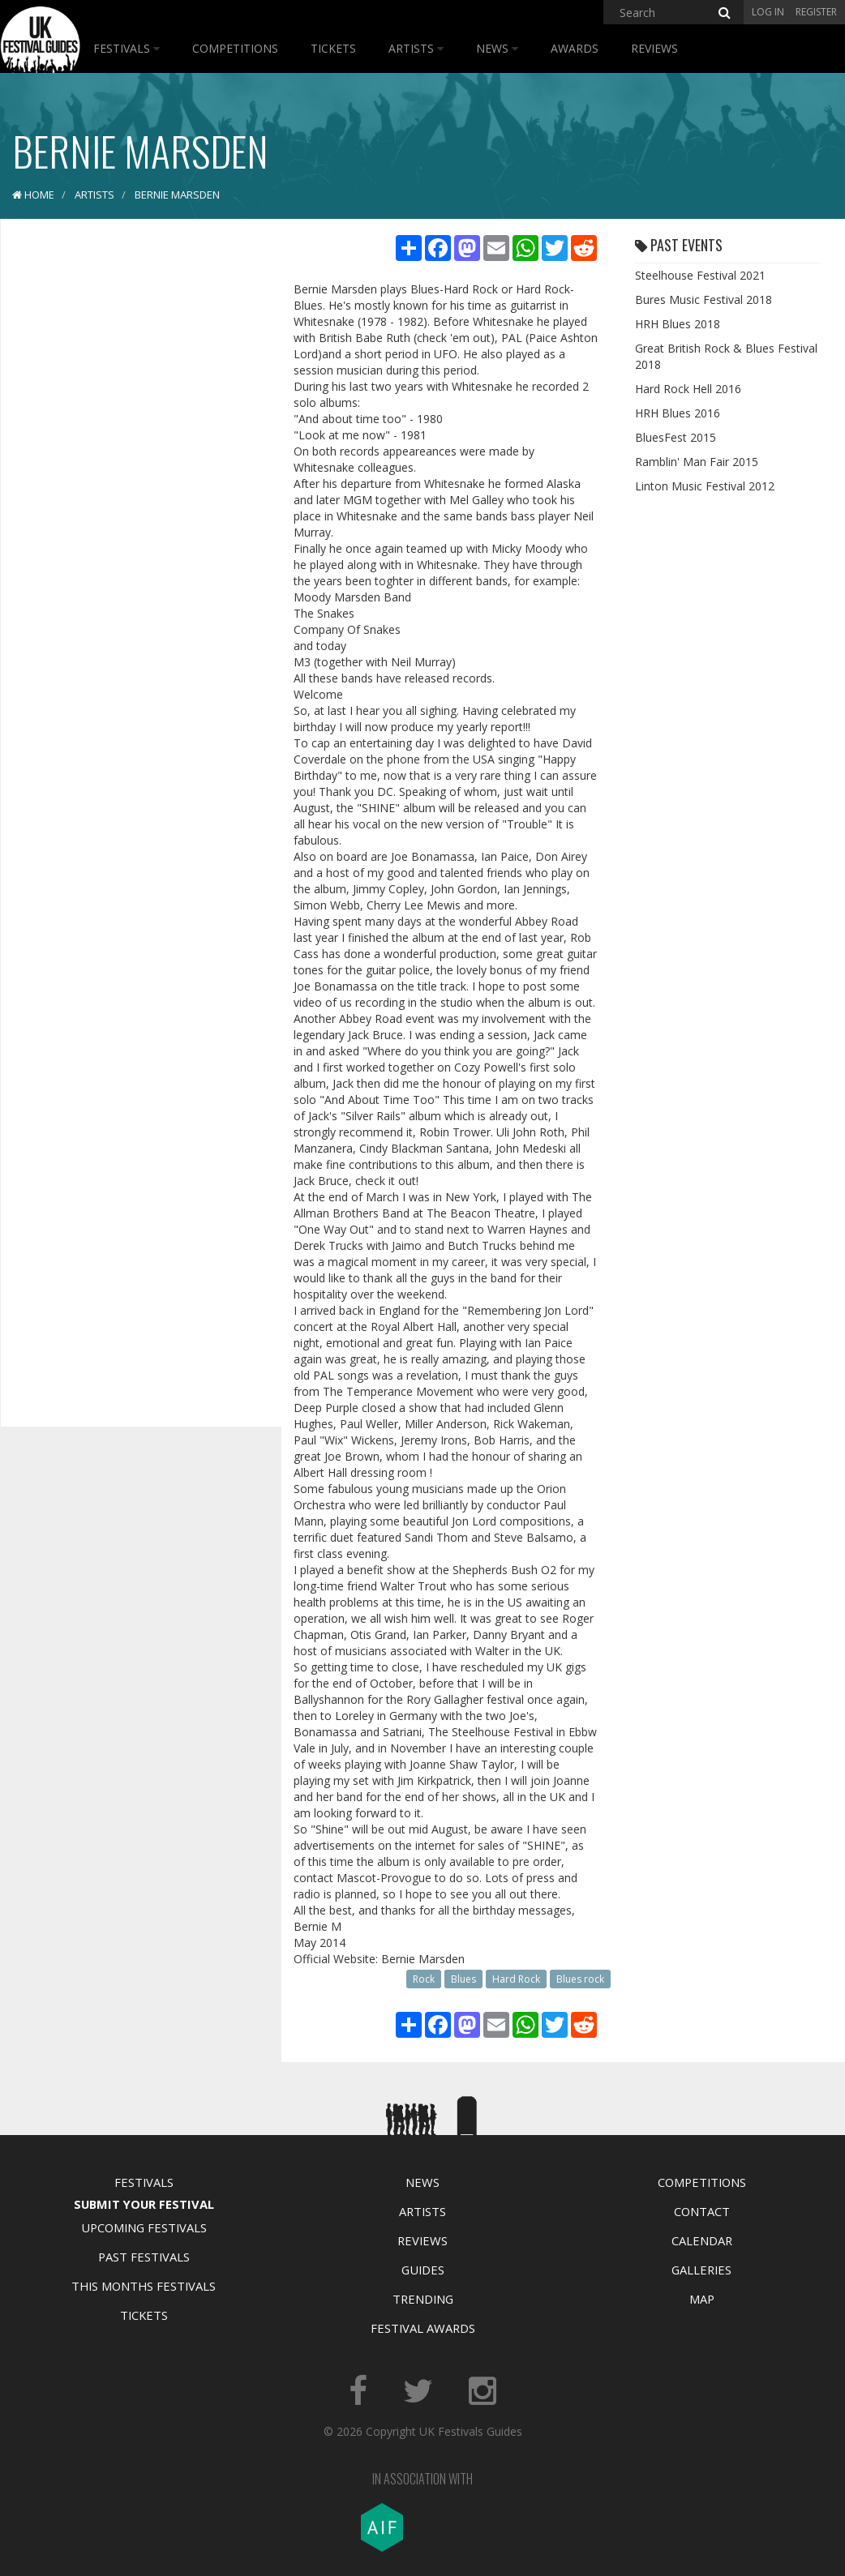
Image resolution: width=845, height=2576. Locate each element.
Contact (702, 2211)
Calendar (701, 2240)
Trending (422, 2299)
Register (816, 12)
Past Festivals (144, 2257)
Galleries (701, 2269)
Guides (422, 2269)
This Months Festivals (143, 2286)
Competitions (235, 48)
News (497, 48)
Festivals (126, 48)
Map (701, 2299)
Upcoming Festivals (144, 2227)
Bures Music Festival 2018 (703, 299)
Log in (768, 12)
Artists (416, 48)
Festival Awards (423, 2328)
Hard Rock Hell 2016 (688, 388)
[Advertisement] (134, 486)
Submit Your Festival (144, 2204)
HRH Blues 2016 (677, 413)
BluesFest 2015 (675, 437)
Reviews (654, 48)
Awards (574, 48)
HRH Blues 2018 (677, 324)
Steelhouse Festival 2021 (700, 275)
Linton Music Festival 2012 (704, 486)
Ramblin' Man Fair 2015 (696, 461)
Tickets (333, 48)
